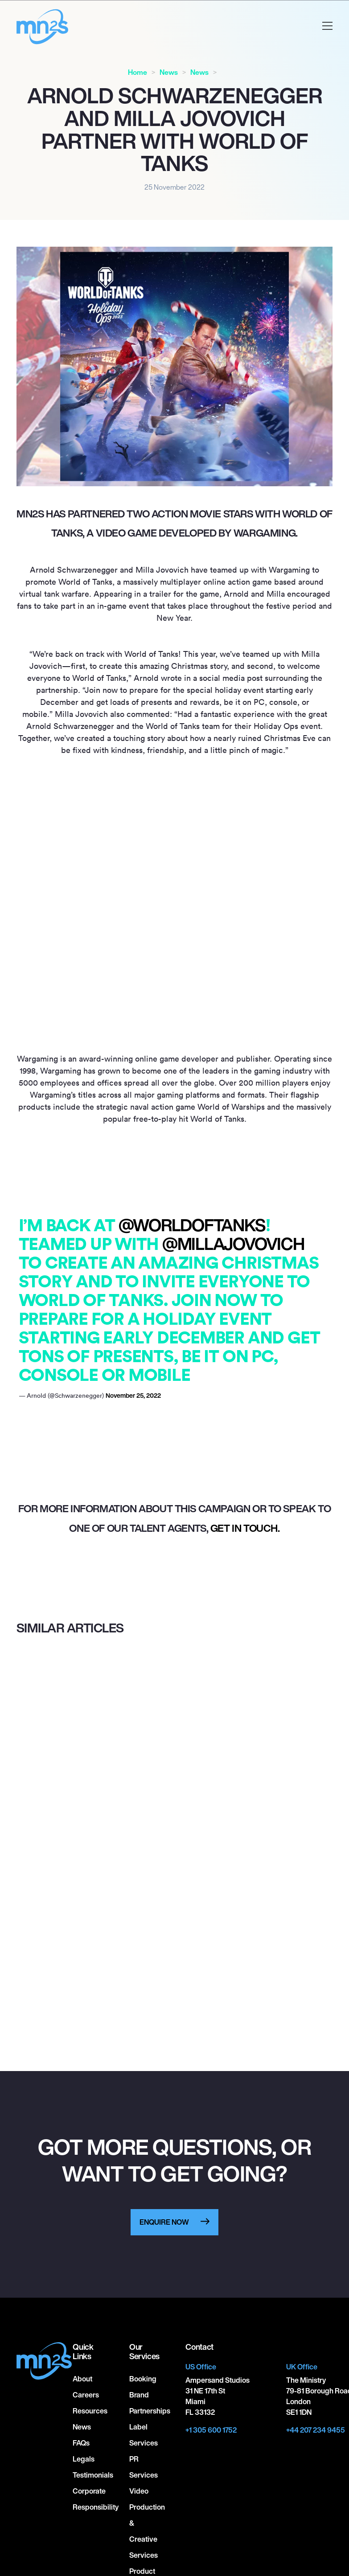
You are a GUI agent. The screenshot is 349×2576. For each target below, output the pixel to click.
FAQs (81, 2443)
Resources (90, 2410)
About (82, 2378)
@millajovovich (233, 1243)
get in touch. (245, 1528)
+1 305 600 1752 (211, 2430)
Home (137, 72)
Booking (142, 2378)
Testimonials (93, 2475)
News (169, 72)
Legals (83, 2459)
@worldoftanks (192, 1225)
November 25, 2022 (133, 1395)
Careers (86, 2394)
